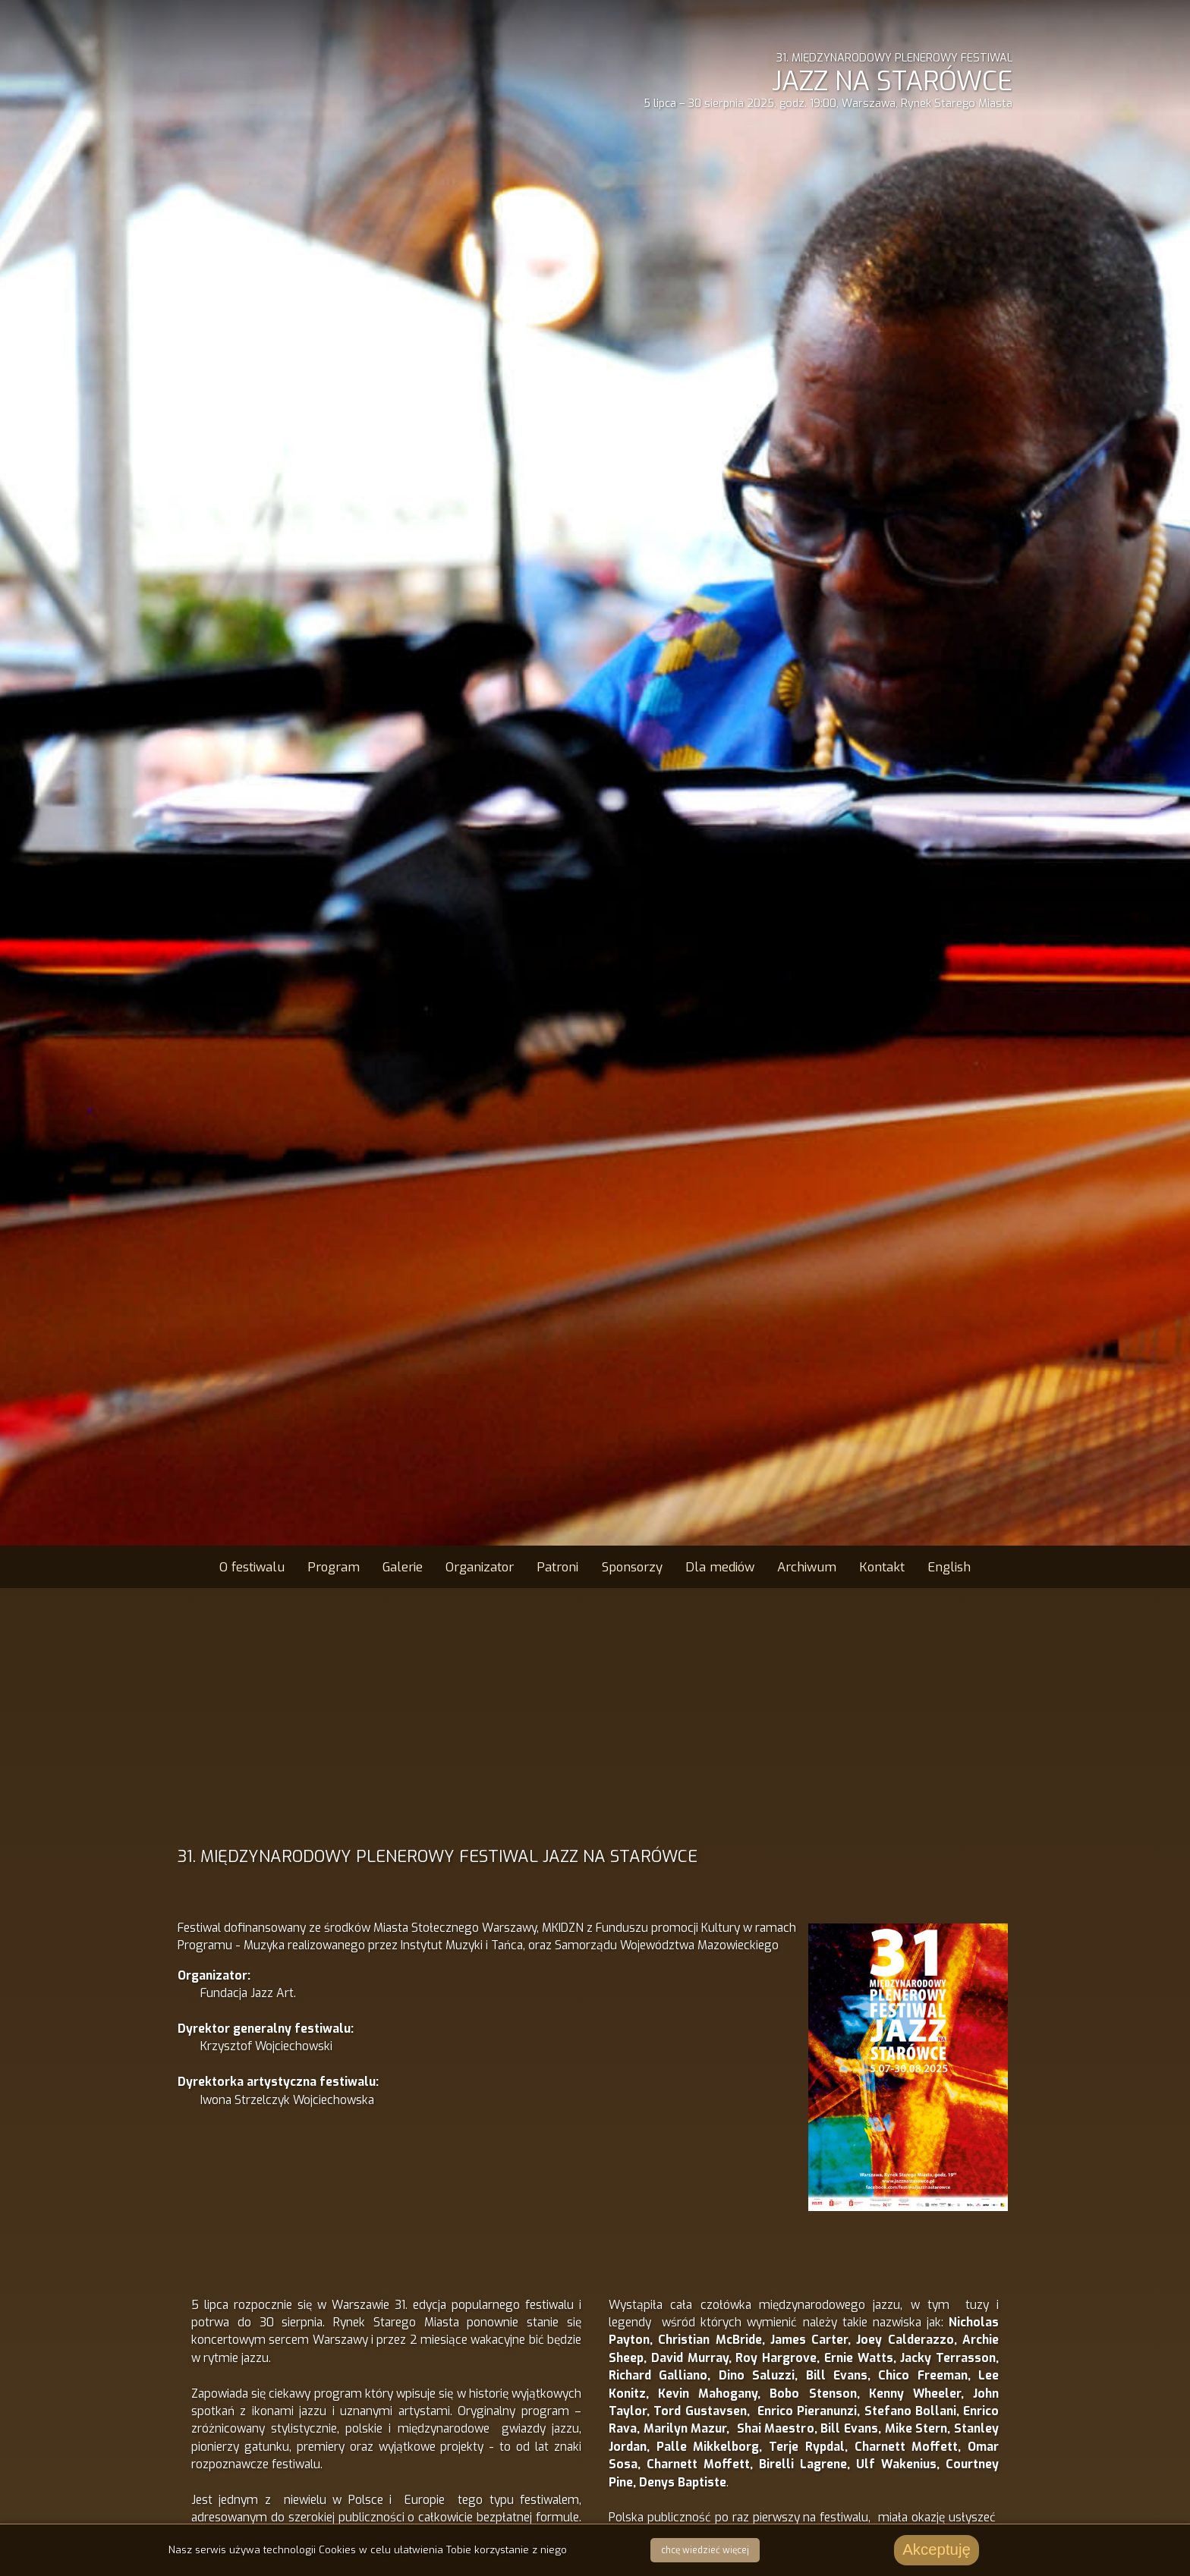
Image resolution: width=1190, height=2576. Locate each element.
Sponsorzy (632, 1566)
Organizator (479, 1566)
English (949, 1566)
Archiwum (806, 1566)
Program (333, 1566)
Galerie (402, 1566)
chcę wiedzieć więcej (705, 2550)
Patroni (557, 1566)
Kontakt (882, 1566)
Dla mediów (719, 1566)
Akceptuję (936, 2549)
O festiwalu (252, 1566)
